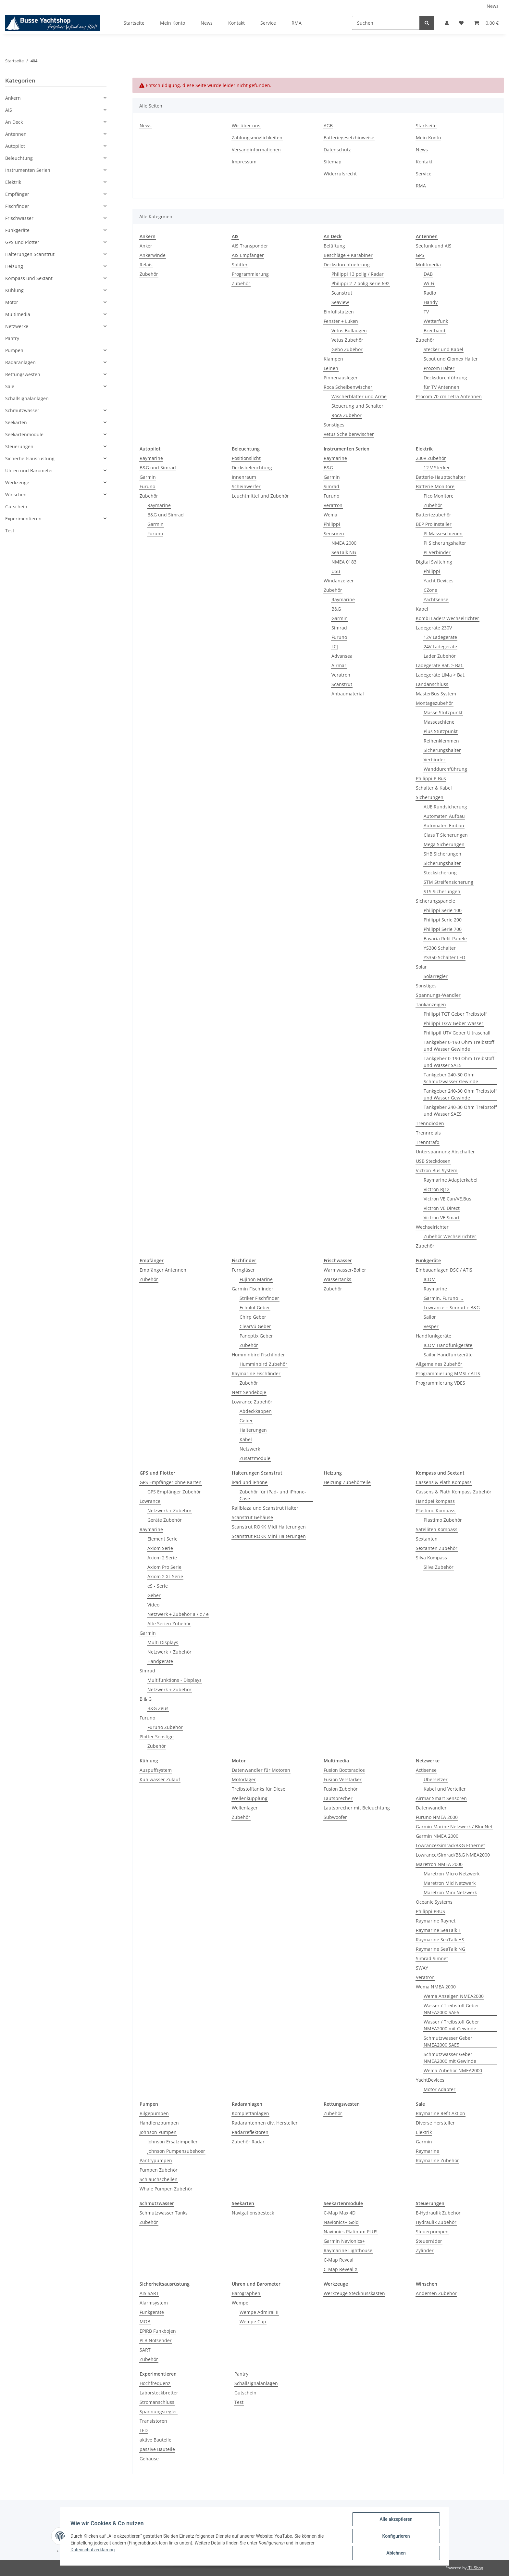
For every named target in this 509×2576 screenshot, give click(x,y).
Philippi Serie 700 (443, 929)
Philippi (332, 524)
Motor (11, 302)
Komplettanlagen (250, 2113)
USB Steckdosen (433, 1161)
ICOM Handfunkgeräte (448, 1345)
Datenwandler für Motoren (261, 1770)
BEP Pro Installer (434, 524)
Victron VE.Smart (442, 1217)
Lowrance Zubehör (252, 1402)
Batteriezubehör (433, 515)
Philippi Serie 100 (443, 910)
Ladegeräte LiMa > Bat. (441, 675)
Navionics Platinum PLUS (351, 2231)
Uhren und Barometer (29, 470)
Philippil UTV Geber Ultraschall (457, 1033)
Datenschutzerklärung (92, 2549)
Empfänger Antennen (163, 1270)
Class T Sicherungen (446, 835)
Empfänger (17, 194)
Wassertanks (337, 1279)
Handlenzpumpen (159, 2123)
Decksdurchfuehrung (347, 264)
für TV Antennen (441, 387)
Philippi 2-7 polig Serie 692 (360, 283)
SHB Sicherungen (442, 854)
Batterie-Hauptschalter (441, 477)
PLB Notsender (156, 2340)
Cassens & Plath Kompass (444, 1482)
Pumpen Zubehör (159, 2170)
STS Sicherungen (442, 891)
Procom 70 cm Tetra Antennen (449, 396)
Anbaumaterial (347, 694)
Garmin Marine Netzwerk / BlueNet (454, 1826)
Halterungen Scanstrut (30, 254)
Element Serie (162, 1539)
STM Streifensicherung (448, 882)
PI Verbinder (437, 552)
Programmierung (250, 274)
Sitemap (332, 162)
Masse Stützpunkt (443, 712)
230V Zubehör (431, 458)
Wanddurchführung (445, 769)
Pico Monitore (438, 496)
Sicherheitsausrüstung (30, 458)
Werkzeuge (17, 482)
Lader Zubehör (440, 656)
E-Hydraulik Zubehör (438, 2213)
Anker (146, 246)
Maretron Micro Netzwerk (451, 1874)
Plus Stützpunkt (441, 731)
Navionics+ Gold (341, 2222)
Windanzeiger (339, 580)
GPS (420, 255)
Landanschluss (432, 684)
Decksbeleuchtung (252, 467)
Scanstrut (341, 293)
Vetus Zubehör (347, 340)
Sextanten (427, 1539)
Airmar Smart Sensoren (441, 1798)
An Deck (14, 122)
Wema (330, 515)
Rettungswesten (22, 374)
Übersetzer (436, 1779)
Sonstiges (334, 425)
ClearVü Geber (255, 1326)
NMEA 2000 (343, 543)
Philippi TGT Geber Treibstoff (455, 1014)
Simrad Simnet (432, 1958)
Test (238, 2402)
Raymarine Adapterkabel (451, 1180)
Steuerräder (429, 2241)
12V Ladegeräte (440, 637)
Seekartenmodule (24, 434)
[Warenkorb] (486, 23)
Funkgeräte (152, 2312)
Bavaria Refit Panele (445, 938)
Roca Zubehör (346, 415)
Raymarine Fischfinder (256, 1373)
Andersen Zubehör (436, 2293)
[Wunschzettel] (461, 23)
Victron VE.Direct (442, 1208)
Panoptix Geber (256, 1336)
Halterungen (253, 1430)
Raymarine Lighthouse (348, 2250)
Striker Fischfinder (259, 1298)
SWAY (422, 1968)
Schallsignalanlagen (256, 2383)
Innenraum (244, 477)
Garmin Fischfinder (252, 1289)
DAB (428, 274)
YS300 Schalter (440, 948)
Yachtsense (436, 599)
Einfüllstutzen (339, 312)
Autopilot (15, 146)
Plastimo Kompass (435, 1510)
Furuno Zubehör (165, 1727)
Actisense (426, 1770)
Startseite (134, 23)
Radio (430, 293)
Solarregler (436, 976)
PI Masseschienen (443, 533)
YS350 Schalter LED (444, 957)
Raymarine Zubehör (437, 2160)
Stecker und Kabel (443, 349)
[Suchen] (386, 23)
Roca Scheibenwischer (348, 387)
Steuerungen (19, 446)
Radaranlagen (20, 362)
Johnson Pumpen (158, 2132)
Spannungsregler (158, 2411)
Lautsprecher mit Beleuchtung (357, 1808)
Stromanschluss (157, 2402)
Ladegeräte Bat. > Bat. (440, 665)
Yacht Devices (438, 580)
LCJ (334, 646)
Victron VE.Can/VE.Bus (447, 1199)
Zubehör (149, 274)
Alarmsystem (154, 2303)
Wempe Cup (253, 2321)
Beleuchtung (19, 158)
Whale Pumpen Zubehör (166, 2189)
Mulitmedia (428, 264)
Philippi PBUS (430, 1911)
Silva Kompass (431, 1557)
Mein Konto (172, 23)
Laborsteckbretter (159, 2393)
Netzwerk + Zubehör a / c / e (178, 1614)
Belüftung (334, 246)
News (493, 6)
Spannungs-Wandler (438, 995)
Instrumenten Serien (27, 170)
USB (335, 571)
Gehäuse (149, 2458)
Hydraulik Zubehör (436, 2222)
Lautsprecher (338, 1798)
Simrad (331, 486)
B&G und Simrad (158, 467)
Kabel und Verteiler (445, 1789)
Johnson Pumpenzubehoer (176, 2151)
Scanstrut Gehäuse (252, 1517)
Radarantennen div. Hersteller (265, 2123)
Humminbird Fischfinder (258, 1354)
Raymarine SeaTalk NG (440, 1949)
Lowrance (150, 1501)
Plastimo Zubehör (443, 1520)
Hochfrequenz (155, 2383)
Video (153, 1605)
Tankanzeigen (431, 1004)
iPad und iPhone (249, 1482)
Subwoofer (335, 1817)
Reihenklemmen (441, 741)
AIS (8, 110)
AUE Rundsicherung (445, 807)
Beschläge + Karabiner (348, 255)
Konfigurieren (396, 2536)
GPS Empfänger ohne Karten (171, 1482)
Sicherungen (429, 797)
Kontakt (236, 23)
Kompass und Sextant (29, 278)
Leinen (331, 368)
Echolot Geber (255, 1307)
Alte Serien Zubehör (169, 1623)
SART (145, 2350)
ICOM (430, 1279)
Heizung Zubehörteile (347, 1482)
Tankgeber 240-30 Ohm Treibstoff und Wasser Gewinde (460, 1094)
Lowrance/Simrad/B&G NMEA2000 (453, 1855)
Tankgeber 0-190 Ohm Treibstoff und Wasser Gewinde (459, 1045)
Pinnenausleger (341, 377)
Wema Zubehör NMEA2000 (453, 2070)
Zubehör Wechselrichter (450, 1236)
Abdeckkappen (256, 1411)
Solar (421, 967)
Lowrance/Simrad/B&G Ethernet (450, 1845)
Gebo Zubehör (347, 349)
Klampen (333, 359)
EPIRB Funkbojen (158, 2331)
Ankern (13, 98)
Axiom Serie (160, 1548)
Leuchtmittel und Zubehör (260, 496)
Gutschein (245, 2393)
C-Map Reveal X (340, 2269)
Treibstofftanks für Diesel (259, 1789)
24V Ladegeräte (440, 646)
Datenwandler (431, 1808)
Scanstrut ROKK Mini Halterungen (269, 1536)
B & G (146, 1699)
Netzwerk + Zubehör (169, 1510)
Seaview (340, 302)
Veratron (333, 505)
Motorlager (244, 1779)
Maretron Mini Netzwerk (450, 1892)
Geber (246, 1420)
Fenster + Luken (341, 321)
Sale (9, 386)
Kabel (422, 609)
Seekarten (16, 422)
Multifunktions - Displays (174, 1680)
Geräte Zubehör (164, 1520)
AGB (328, 125)
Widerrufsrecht (340, 174)
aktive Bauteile (155, 2440)
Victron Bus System (436, 1170)
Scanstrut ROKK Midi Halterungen (269, 1527)
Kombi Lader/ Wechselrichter (447, 618)
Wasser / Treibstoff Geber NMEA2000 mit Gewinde (451, 2025)
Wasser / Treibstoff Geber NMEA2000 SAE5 (451, 2008)
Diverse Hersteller (435, 2123)
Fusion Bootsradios (344, 1770)
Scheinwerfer (246, 486)
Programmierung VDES (440, 1383)
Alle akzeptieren (395, 2519)
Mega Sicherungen (444, 844)
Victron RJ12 (437, 1189)
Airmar (338, 665)
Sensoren (334, 533)
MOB (145, 2321)
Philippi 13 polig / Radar (357, 274)
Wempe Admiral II (259, 2312)
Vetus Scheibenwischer (349, 434)
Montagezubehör (434, 703)
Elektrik (424, 2132)
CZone (430, 590)
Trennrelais (428, 1133)
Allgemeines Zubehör (439, 1364)
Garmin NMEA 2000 (437, 1836)
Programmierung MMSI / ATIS (448, 1373)
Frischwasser (19, 218)
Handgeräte (160, 1661)
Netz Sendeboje (249, 1392)
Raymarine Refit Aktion (440, 2113)
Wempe (240, 2303)
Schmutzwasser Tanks (164, 2213)
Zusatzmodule (255, 1458)
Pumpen (14, 350)
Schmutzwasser (22, 410)
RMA (297, 23)
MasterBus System (436, 694)
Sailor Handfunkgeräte (448, 1354)
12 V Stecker (437, 467)
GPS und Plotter (22, 242)
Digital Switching (434, 562)
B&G (328, 467)
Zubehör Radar (248, 2141)
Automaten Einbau (444, 825)
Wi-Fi (429, 283)
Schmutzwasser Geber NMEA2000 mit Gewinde (450, 2057)
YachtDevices (430, 2080)
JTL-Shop (475, 2567)
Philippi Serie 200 (443, 920)
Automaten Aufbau (444, 816)
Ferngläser (243, 1270)
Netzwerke (16, 326)
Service (268, 23)
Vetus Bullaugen (349, 330)
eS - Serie (157, 1586)
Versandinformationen (256, 149)
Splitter (240, 264)
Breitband (434, 330)
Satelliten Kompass (436, 1529)
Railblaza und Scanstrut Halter (265, 1508)
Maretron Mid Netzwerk (450, 1883)
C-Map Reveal (339, 2260)
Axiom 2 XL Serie (165, 1576)
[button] (447, 23)
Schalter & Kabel (434, 788)
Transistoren (153, 2421)
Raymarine (151, 458)
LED (144, 2430)
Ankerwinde (153, 255)
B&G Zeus (157, 1708)
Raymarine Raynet (435, 1921)
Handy (431, 302)
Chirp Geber (253, 1317)
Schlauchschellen (159, 2179)
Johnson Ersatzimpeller (172, 2141)
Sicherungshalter (442, 750)
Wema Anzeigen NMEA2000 (454, 1996)
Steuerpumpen (432, 2231)
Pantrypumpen (156, 2160)
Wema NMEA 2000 (436, 1987)
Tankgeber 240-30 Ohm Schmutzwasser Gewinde (451, 1078)
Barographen (246, 2293)
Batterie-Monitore (435, 486)
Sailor (430, 1317)
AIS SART (149, 2293)
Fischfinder (17, 206)
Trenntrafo (427, 1142)
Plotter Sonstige (157, 1736)
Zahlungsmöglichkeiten (257, 137)
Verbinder (434, 759)
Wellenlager (245, 1808)
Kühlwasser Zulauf (160, 1779)
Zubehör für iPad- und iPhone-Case (273, 1495)
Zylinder (425, 2250)
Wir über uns (246, 125)
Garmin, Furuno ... (443, 1298)
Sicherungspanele (435, 901)
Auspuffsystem (156, 1770)
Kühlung (14, 290)
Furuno (147, 486)
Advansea (342, 656)
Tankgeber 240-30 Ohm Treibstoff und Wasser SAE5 (460, 1110)
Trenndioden (430, 1123)
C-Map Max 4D (339, 2213)
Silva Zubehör (438, 1567)
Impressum (244, 162)
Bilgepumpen (154, 2113)
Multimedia (17, 314)
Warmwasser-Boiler (345, 1270)
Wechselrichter (432, 1227)
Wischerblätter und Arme (359, 396)
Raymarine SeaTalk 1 (438, 1930)
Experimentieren (23, 518)
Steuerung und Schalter (357, 406)
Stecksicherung (440, 872)
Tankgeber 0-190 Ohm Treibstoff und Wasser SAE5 (459, 1061)
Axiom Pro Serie (164, 1567)
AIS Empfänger (248, 255)
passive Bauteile (157, 2449)
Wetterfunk (436, 321)
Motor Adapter (439, 2089)
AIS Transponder (250, 246)
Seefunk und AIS (434, 246)
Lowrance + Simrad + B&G (452, 1307)
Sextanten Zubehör (436, 1548)
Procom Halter (439, 368)
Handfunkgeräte (433, 1336)
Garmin (148, 477)
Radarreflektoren (250, 2132)
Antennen (16, 134)
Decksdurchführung (445, 377)
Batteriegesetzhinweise (349, 137)
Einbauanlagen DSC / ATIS (444, 1270)
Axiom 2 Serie (162, 1557)
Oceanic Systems (434, 1902)
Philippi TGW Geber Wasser (453, 1023)
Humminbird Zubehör (263, 1364)
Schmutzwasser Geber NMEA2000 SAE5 (448, 2041)
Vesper (431, 1326)
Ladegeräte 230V (434, 628)
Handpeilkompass (435, 1501)
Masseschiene (439, 722)
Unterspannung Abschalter (445, 1151)
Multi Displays (162, 1642)
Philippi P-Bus (431, 778)
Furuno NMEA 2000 (437, 1817)
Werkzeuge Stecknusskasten (354, 2293)
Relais (146, 264)
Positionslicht (246, 458)
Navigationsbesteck (253, 2213)
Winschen (16, 494)
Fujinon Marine (256, 1279)
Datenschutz (337, 149)
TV (426, 312)
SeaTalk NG (343, 552)
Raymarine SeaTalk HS (440, 1939)
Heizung (14, 266)
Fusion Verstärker (343, 1779)
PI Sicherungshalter (445, 543)
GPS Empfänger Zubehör (174, 1492)
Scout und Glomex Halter (451, 359)
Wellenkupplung (249, 1798)
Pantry (241, 2374)
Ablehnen (395, 2553)
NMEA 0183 (343, 562)
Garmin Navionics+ (344, 2241)
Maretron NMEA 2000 (439, 1864)
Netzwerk (250, 1449)
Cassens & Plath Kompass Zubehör (453, 1492)
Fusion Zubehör (341, 1789)
